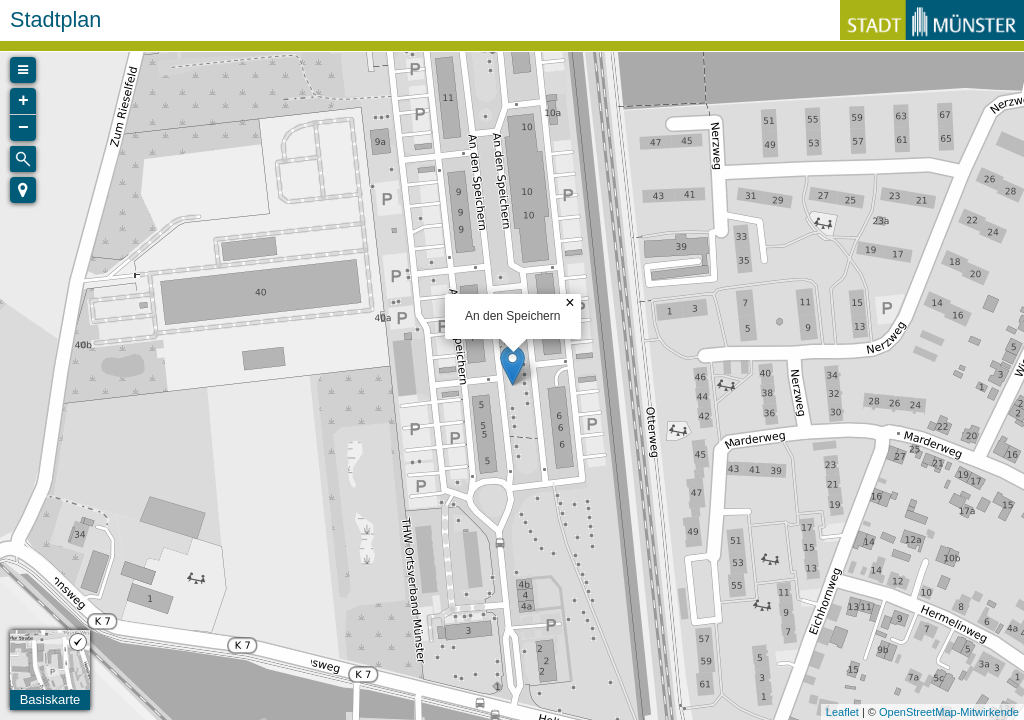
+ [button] (23, 101)
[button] (23, 190)
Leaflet (842, 712)
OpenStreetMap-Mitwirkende (949, 712)
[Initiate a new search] (23, 159)
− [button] (23, 128)
